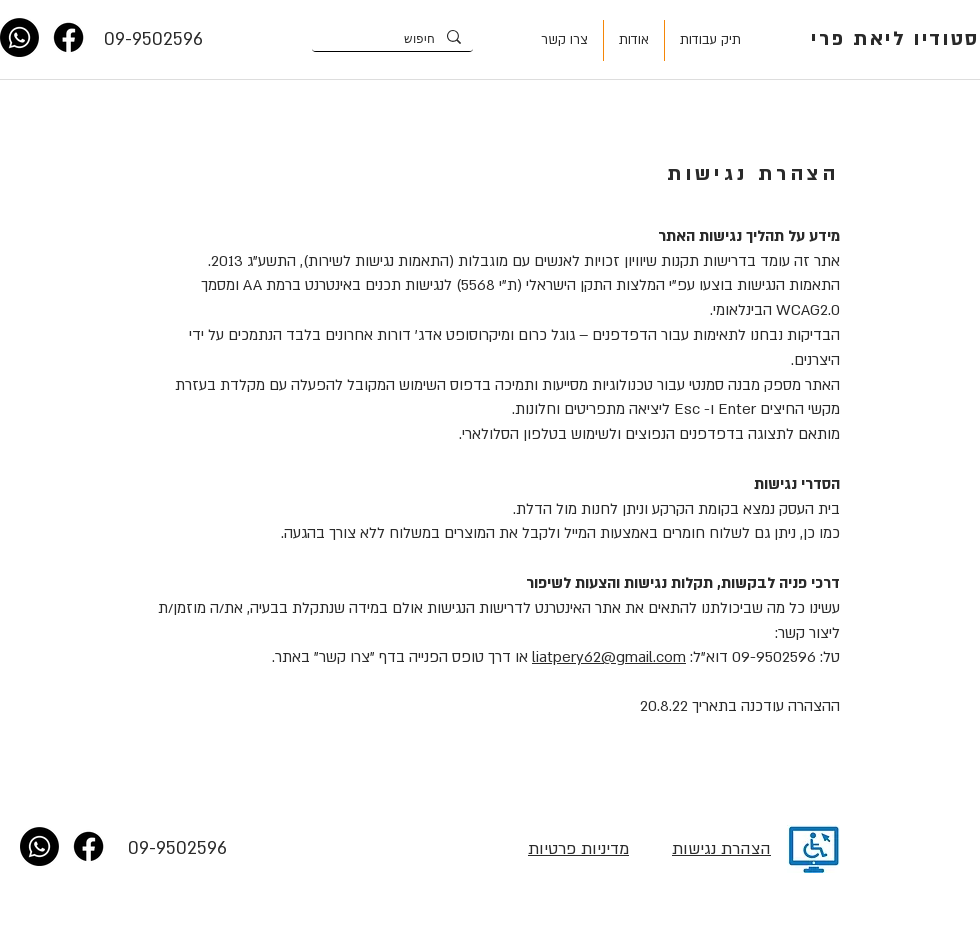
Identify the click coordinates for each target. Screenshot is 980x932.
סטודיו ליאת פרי (895, 39)
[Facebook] (68, 37)
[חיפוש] (394, 38)
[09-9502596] (153, 40)
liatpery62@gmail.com (609, 657)
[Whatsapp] (19, 37)
